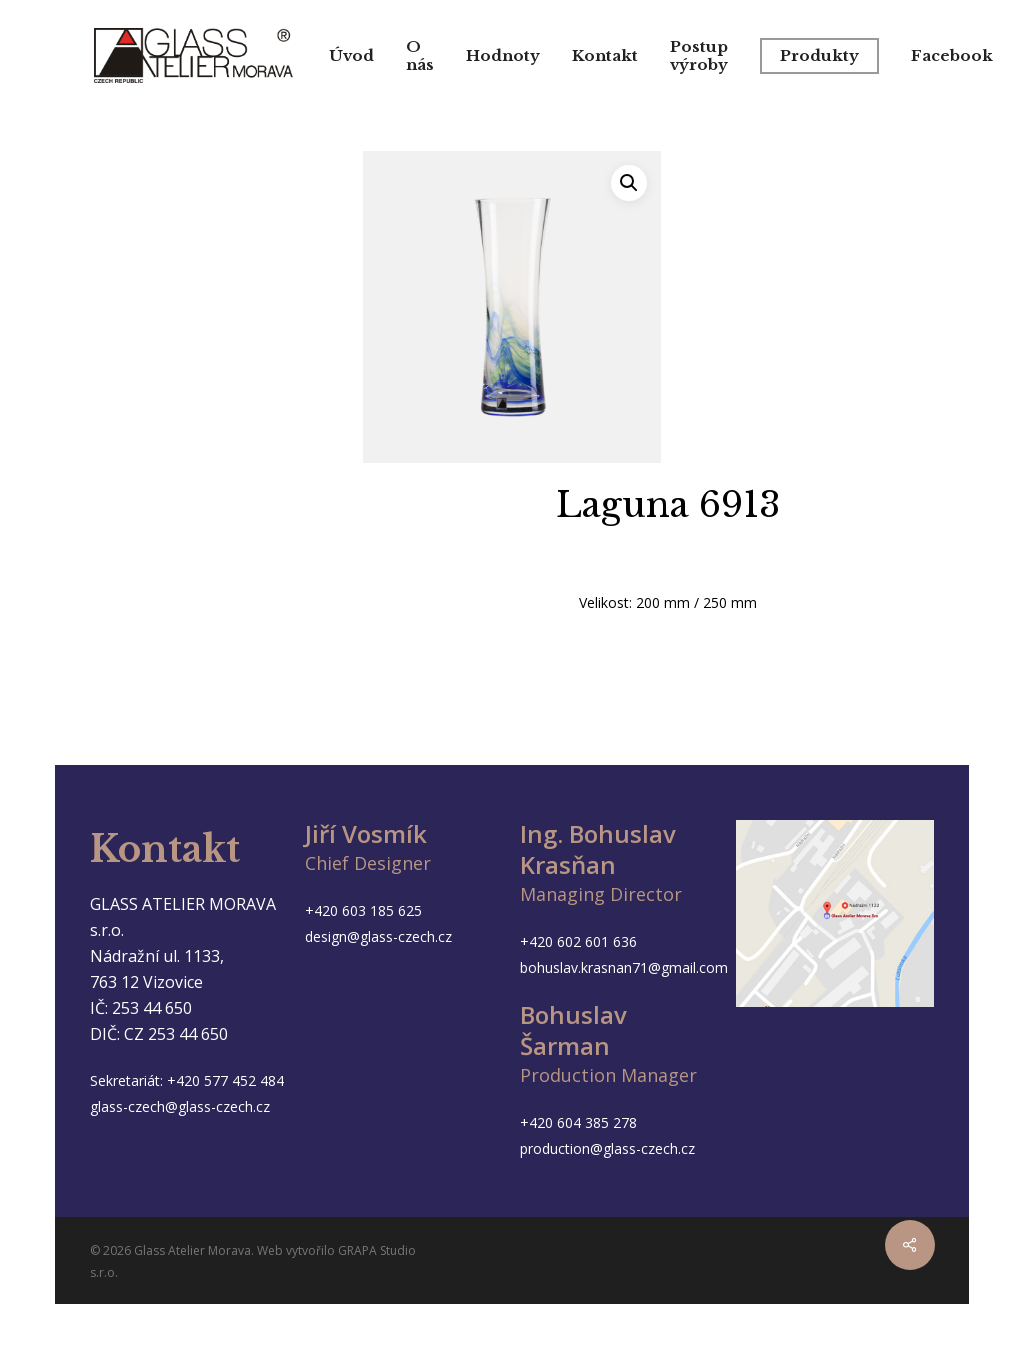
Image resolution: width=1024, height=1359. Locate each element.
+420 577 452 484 (225, 1080)
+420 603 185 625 (363, 910)
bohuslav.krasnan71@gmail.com (624, 967)
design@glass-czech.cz (378, 936)
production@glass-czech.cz (607, 1148)
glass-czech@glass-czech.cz (180, 1106)
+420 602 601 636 (578, 941)
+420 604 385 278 (578, 1122)
